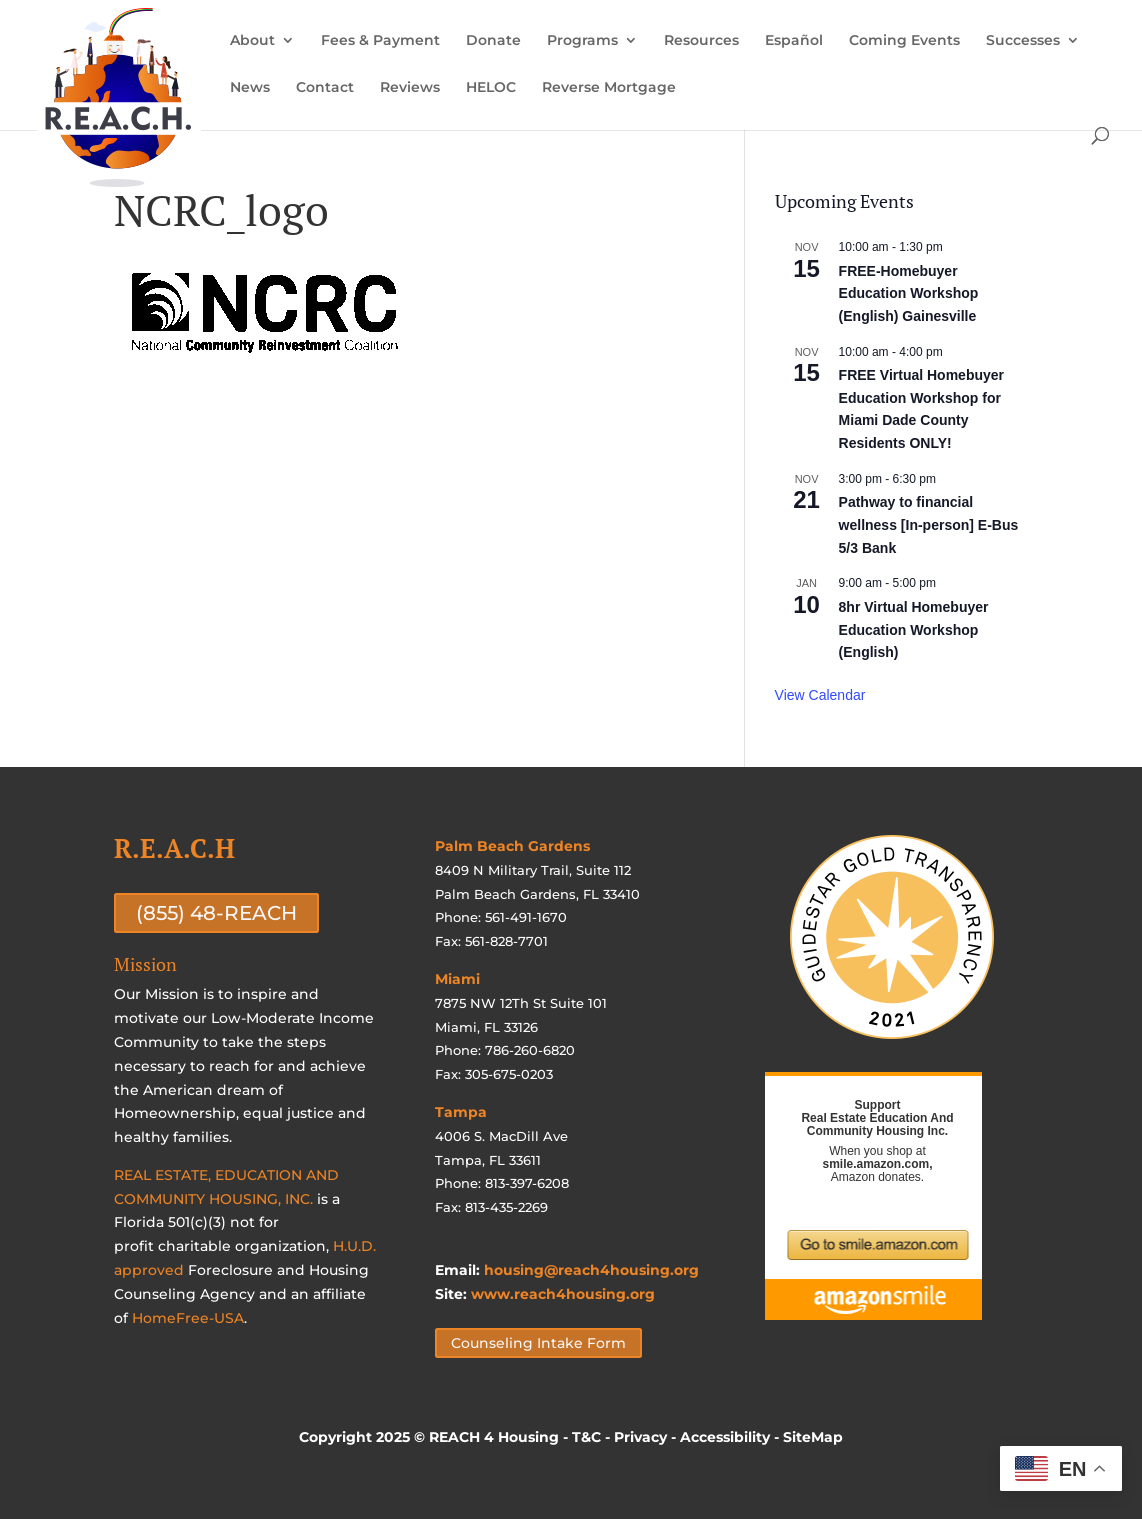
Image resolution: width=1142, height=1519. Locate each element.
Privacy (640, 1437)
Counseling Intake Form (538, 1343)
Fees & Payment (380, 41)
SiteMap (813, 1437)
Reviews (410, 88)
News (250, 88)
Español (794, 41)
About (252, 41)
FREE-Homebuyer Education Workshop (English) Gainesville (909, 293)
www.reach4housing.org (563, 1294)
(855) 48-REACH (216, 913)
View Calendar (820, 695)
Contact (325, 88)
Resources (701, 41)
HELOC (491, 88)
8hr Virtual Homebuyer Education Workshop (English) (914, 629)
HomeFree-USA (188, 1318)
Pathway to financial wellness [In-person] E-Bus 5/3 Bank (929, 524)
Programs (582, 41)
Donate (493, 41)
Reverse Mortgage (609, 88)
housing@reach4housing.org (591, 1270)
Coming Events (904, 41)
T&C (586, 1437)
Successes (1023, 41)
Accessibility (725, 1437)
